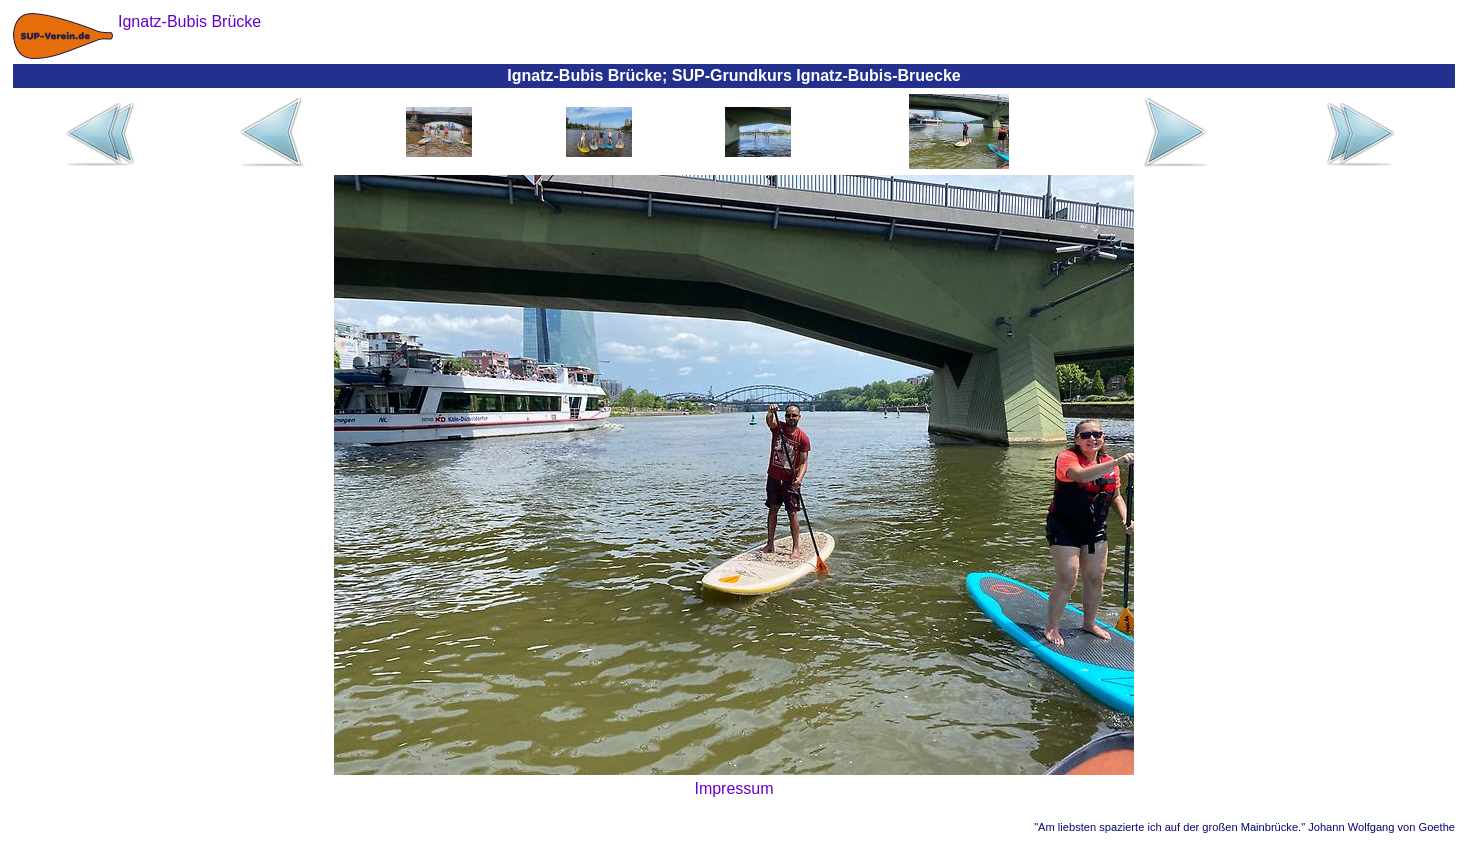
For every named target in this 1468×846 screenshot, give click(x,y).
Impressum (733, 788)
